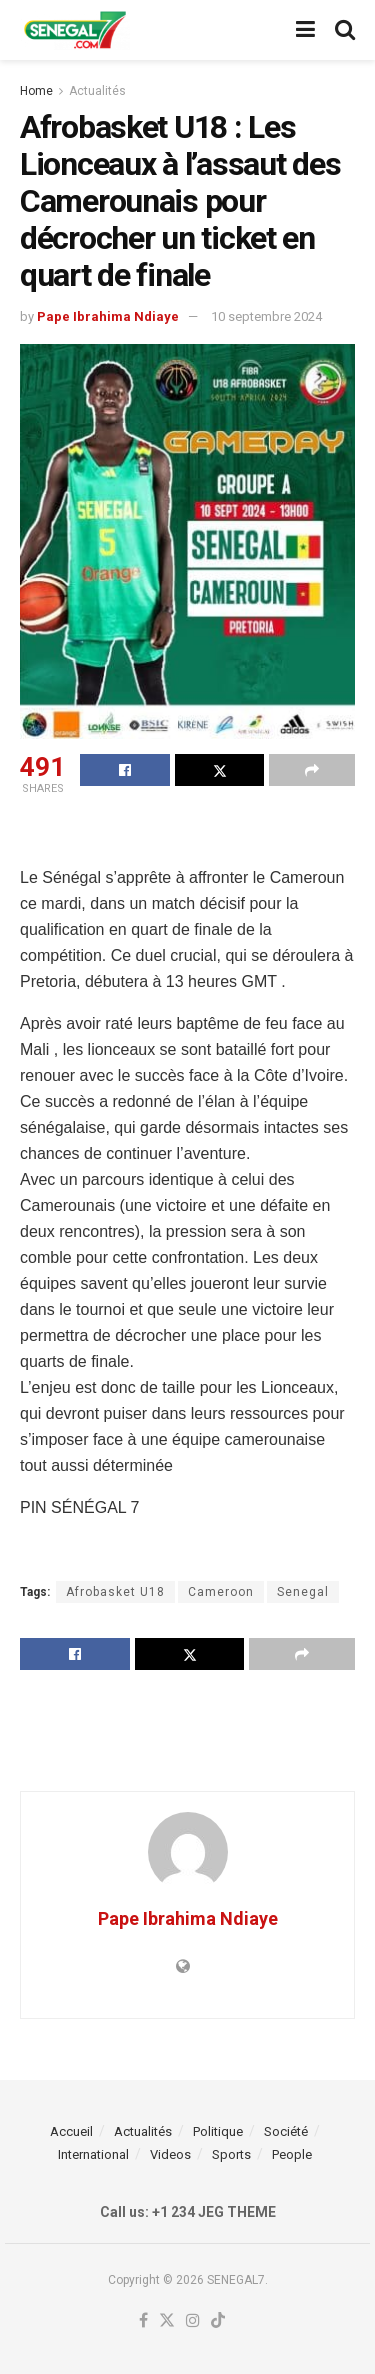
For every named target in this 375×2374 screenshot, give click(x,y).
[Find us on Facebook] (143, 2321)
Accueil (71, 2131)
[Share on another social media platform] (312, 770)
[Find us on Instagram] (193, 2321)
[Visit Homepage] (75, 30)
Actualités (97, 91)
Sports (231, 2154)
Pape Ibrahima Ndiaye (108, 316)
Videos (170, 2154)
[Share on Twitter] (220, 770)
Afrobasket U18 (115, 1592)
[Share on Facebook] (125, 770)
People (292, 2154)
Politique (218, 2131)
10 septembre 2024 (266, 316)
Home (36, 91)
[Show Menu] (305, 30)
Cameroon (221, 1592)
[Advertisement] (188, 834)
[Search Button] (345, 30)
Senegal (303, 1592)
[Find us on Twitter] (167, 2321)
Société (286, 2131)
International (93, 2154)
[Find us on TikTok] (218, 2321)
